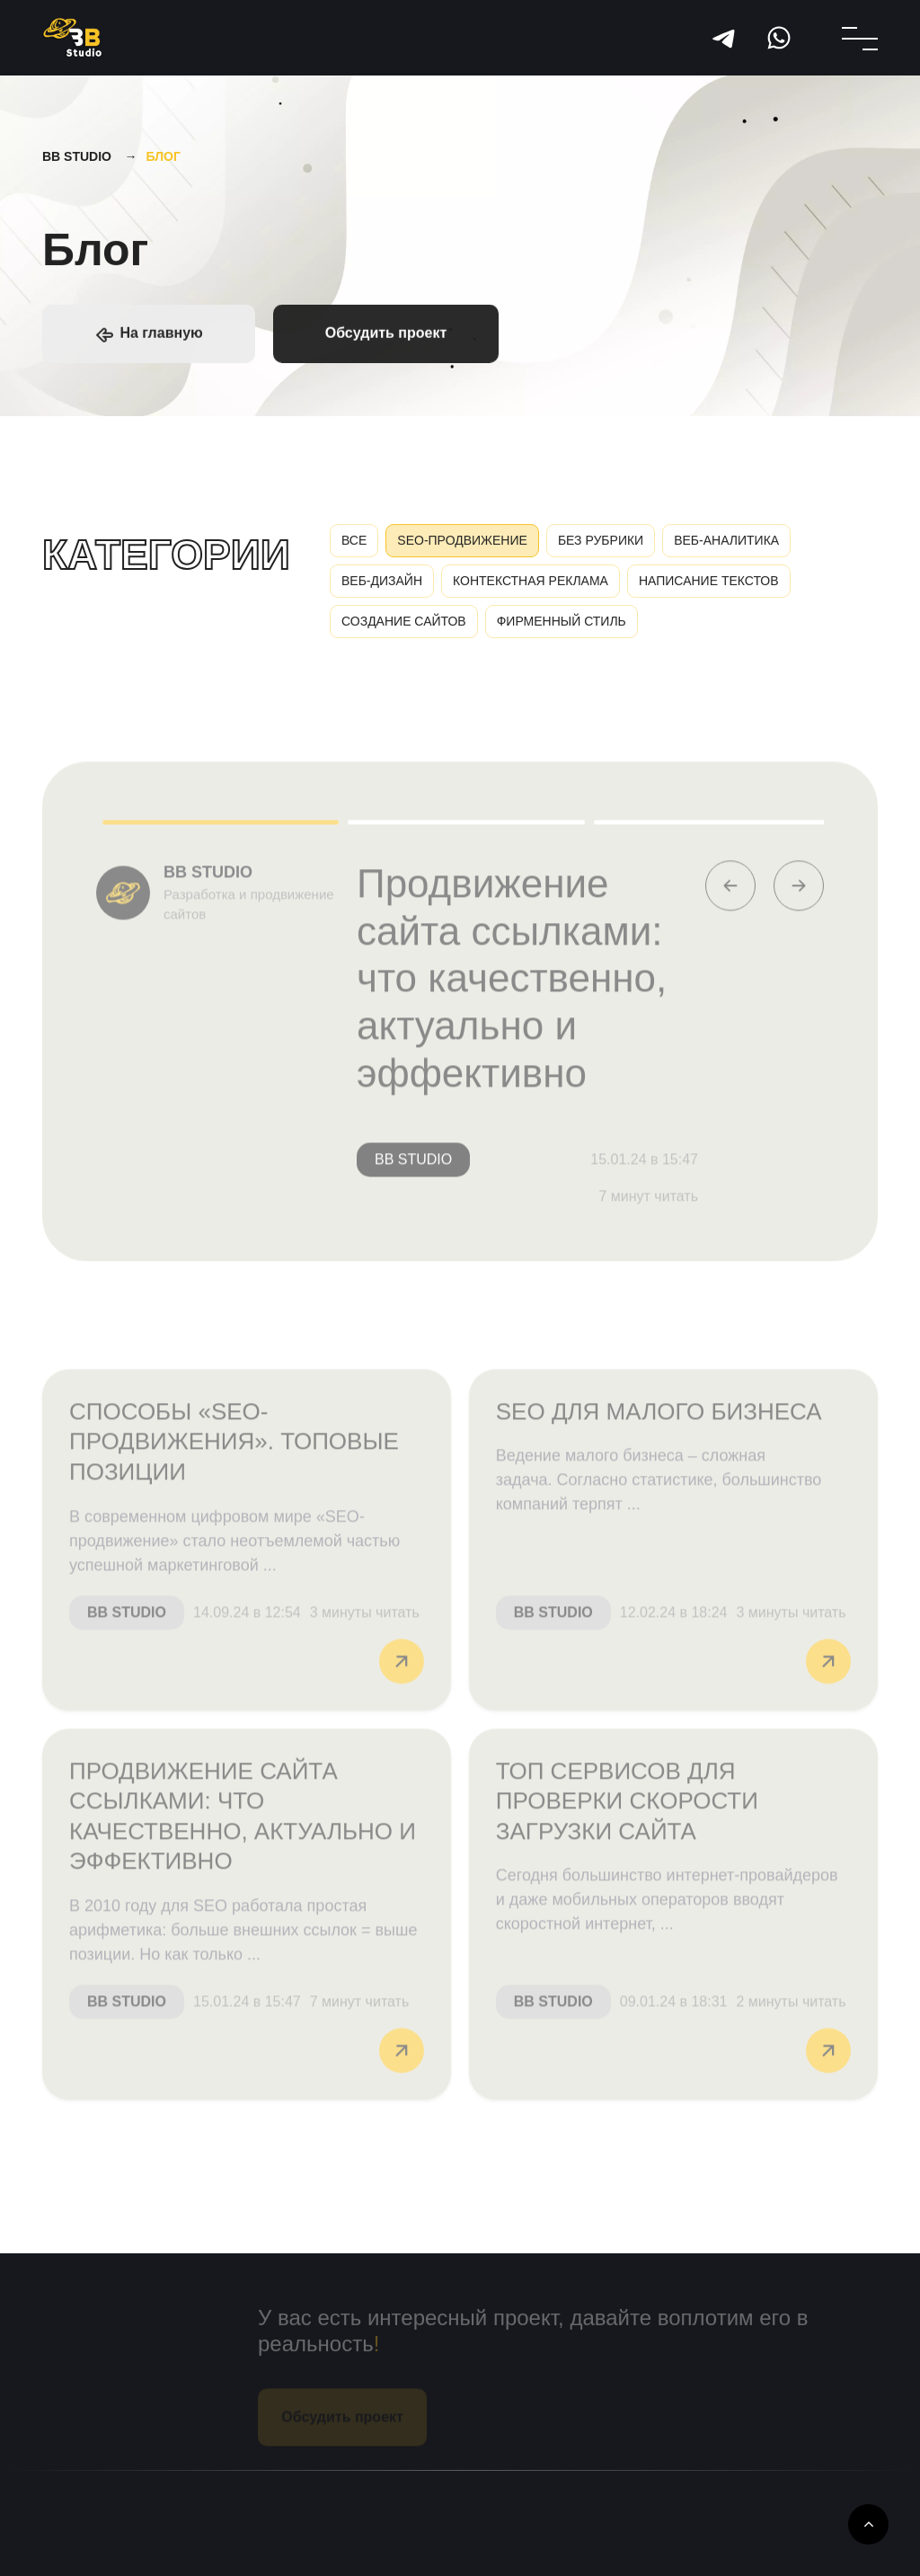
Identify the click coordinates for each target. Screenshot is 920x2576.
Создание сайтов (403, 625)
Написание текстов (709, 585)
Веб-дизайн (381, 585)
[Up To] (868, 2524)
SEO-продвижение (462, 544)
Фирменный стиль (561, 625)
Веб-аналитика (726, 544)
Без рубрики (600, 544)
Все (354, 544)
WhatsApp (778, 37)
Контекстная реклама (530, 585)
